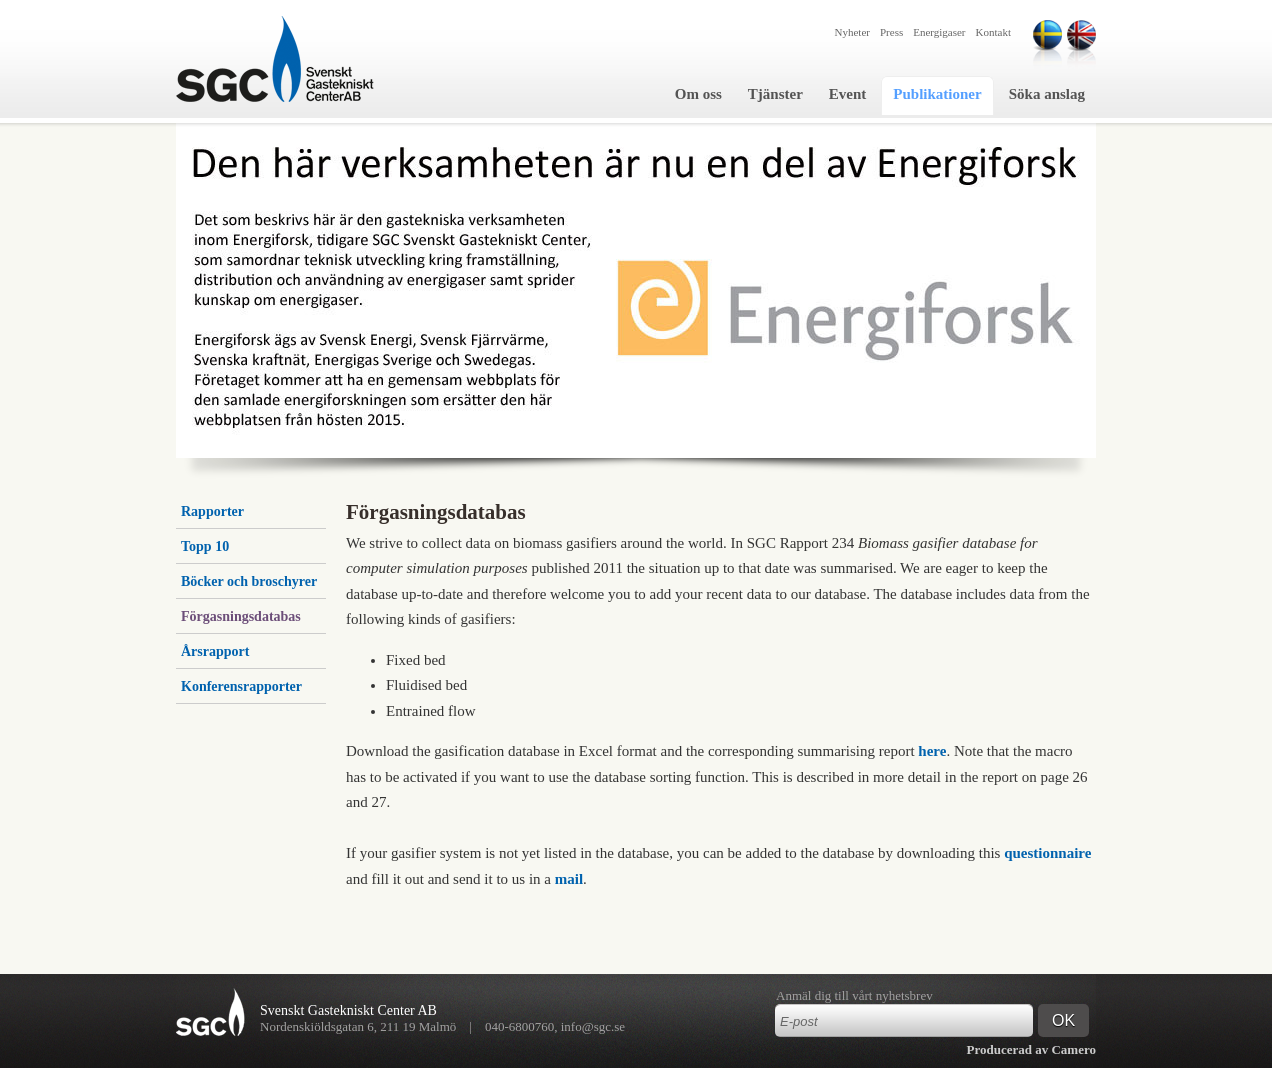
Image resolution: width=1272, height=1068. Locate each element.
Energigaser (939, 32)
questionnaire (1047, 853)
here (932, 751)
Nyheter (852, 32)
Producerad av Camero (1032, 1049)
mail (569, 879)
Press (891, 32)
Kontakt (993, 32)
